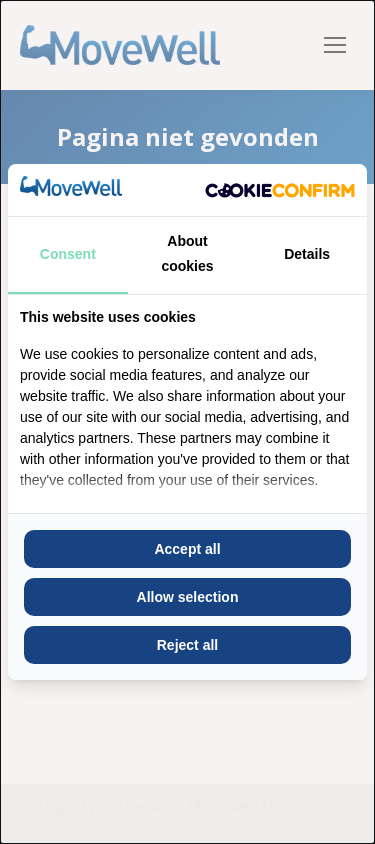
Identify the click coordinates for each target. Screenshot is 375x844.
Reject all (187, 645)
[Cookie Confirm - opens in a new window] (280, 190)
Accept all (187, 549)
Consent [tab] (68, 254)
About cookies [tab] (187, 254)
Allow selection (188, 597)
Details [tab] (307, 254)
